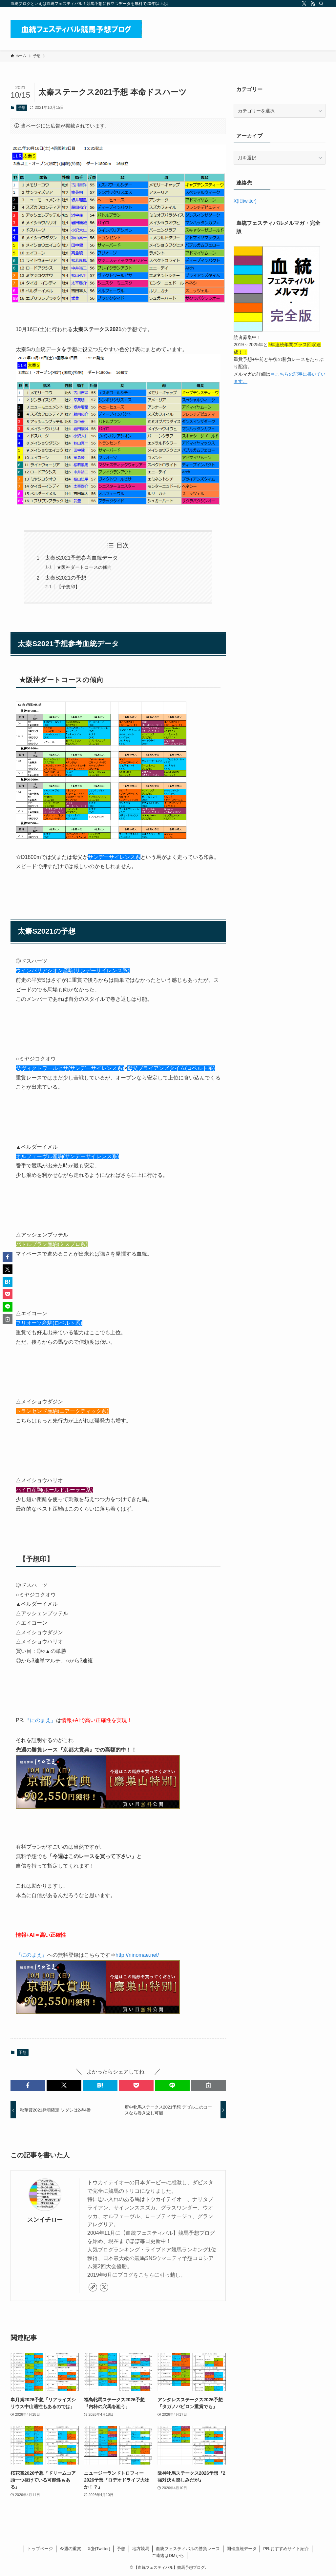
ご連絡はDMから (168, 2555)
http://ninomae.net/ (137, 1955)
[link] (93, 2287)
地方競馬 (140, 2548)
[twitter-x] (304, 3)
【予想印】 (68, 586)
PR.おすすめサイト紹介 (286, 2548)
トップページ (40, 2548)
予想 (21, 107)
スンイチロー (45, 2219)
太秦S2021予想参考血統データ (81, 558)
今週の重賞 (70, 2548)
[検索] (321, 3)
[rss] (312, 3)
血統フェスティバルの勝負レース (188, 2548)
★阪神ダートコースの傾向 (84, 567)
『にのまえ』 (40, 1720)
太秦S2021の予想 (65, 578)
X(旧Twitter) (99, 2548)
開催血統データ (242, 2548)
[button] (27, 2085)
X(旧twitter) (245, 201)
